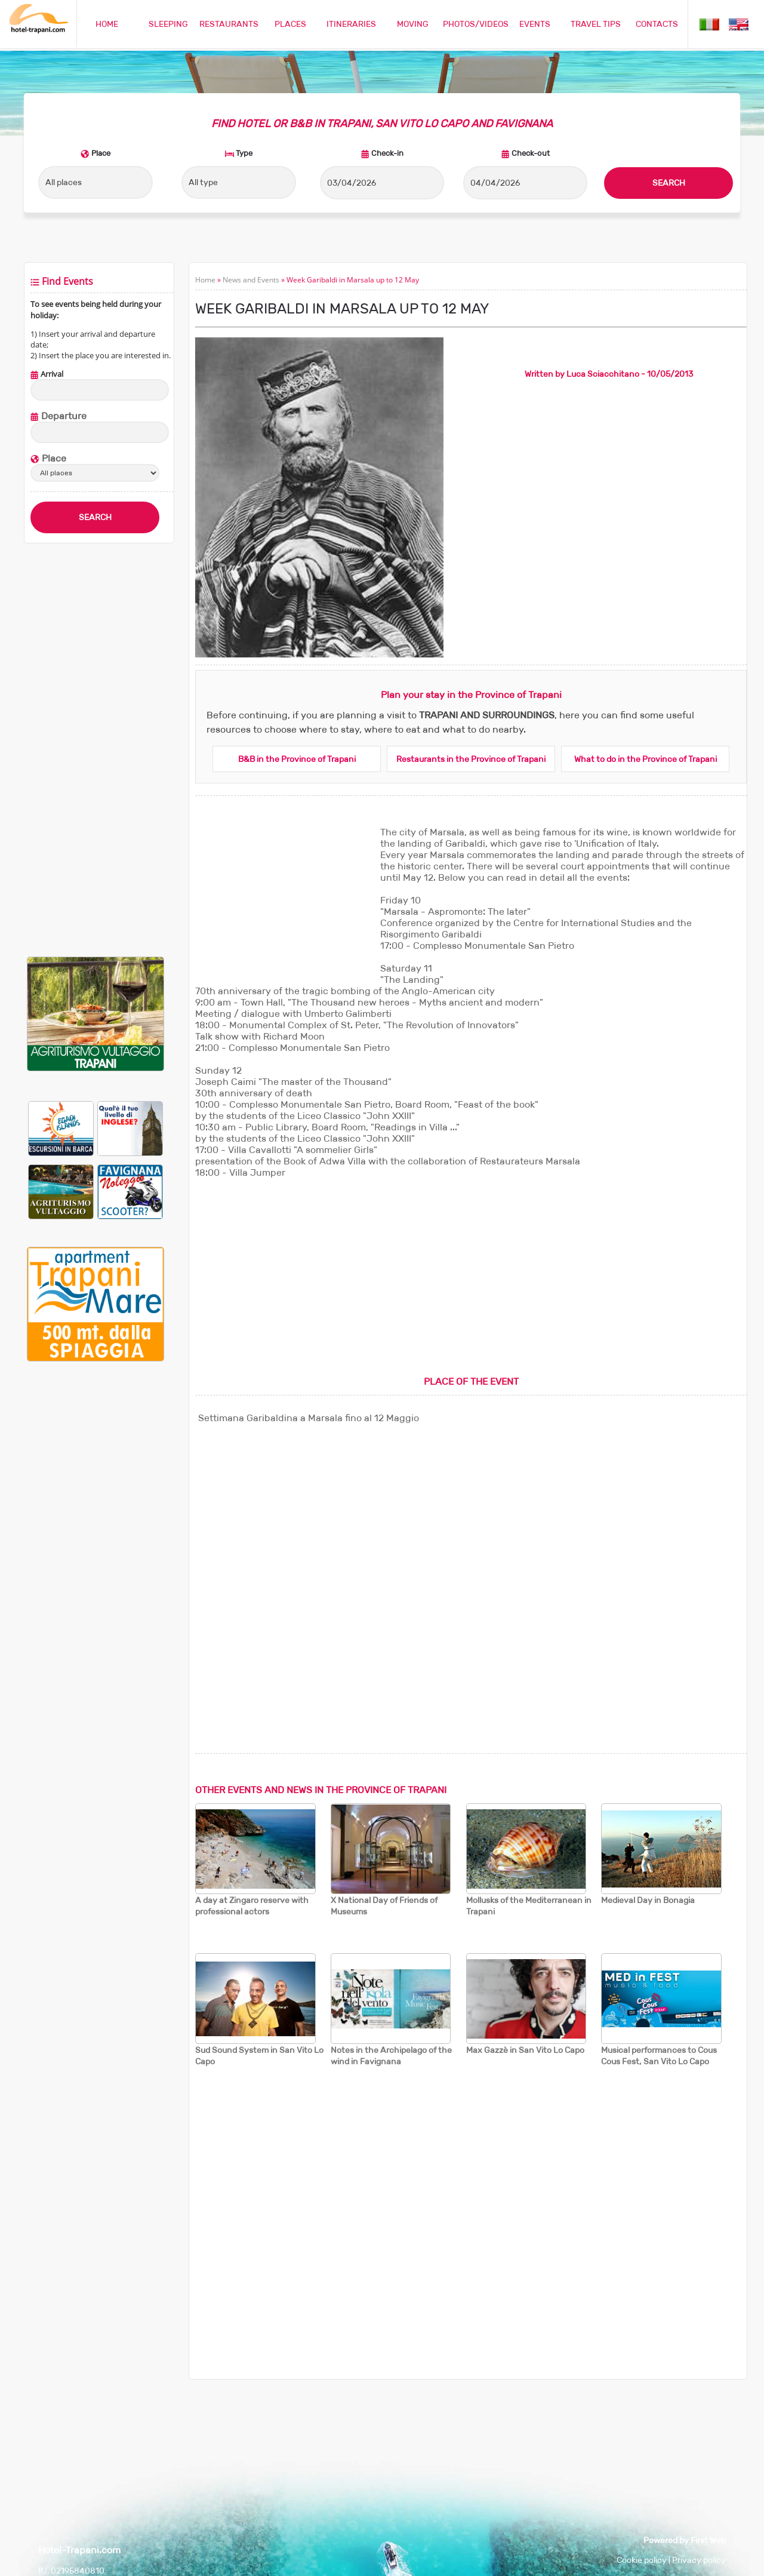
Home (205, 280)
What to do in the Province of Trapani (645, 759)
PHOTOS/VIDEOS (476, 24)
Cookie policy (642, 2560)
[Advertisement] (95, 750)
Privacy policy (699, 2560)
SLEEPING (168, 24)
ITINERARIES (351, 24)
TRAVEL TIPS (596, 24)
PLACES (290, 24)
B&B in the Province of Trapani (297, 759)
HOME (107, 24)
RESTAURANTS (228, 24)
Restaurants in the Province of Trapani (471, 759)
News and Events (251, 280)
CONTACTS (657, 24)
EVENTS (534, 24)
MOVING (413, 24)
